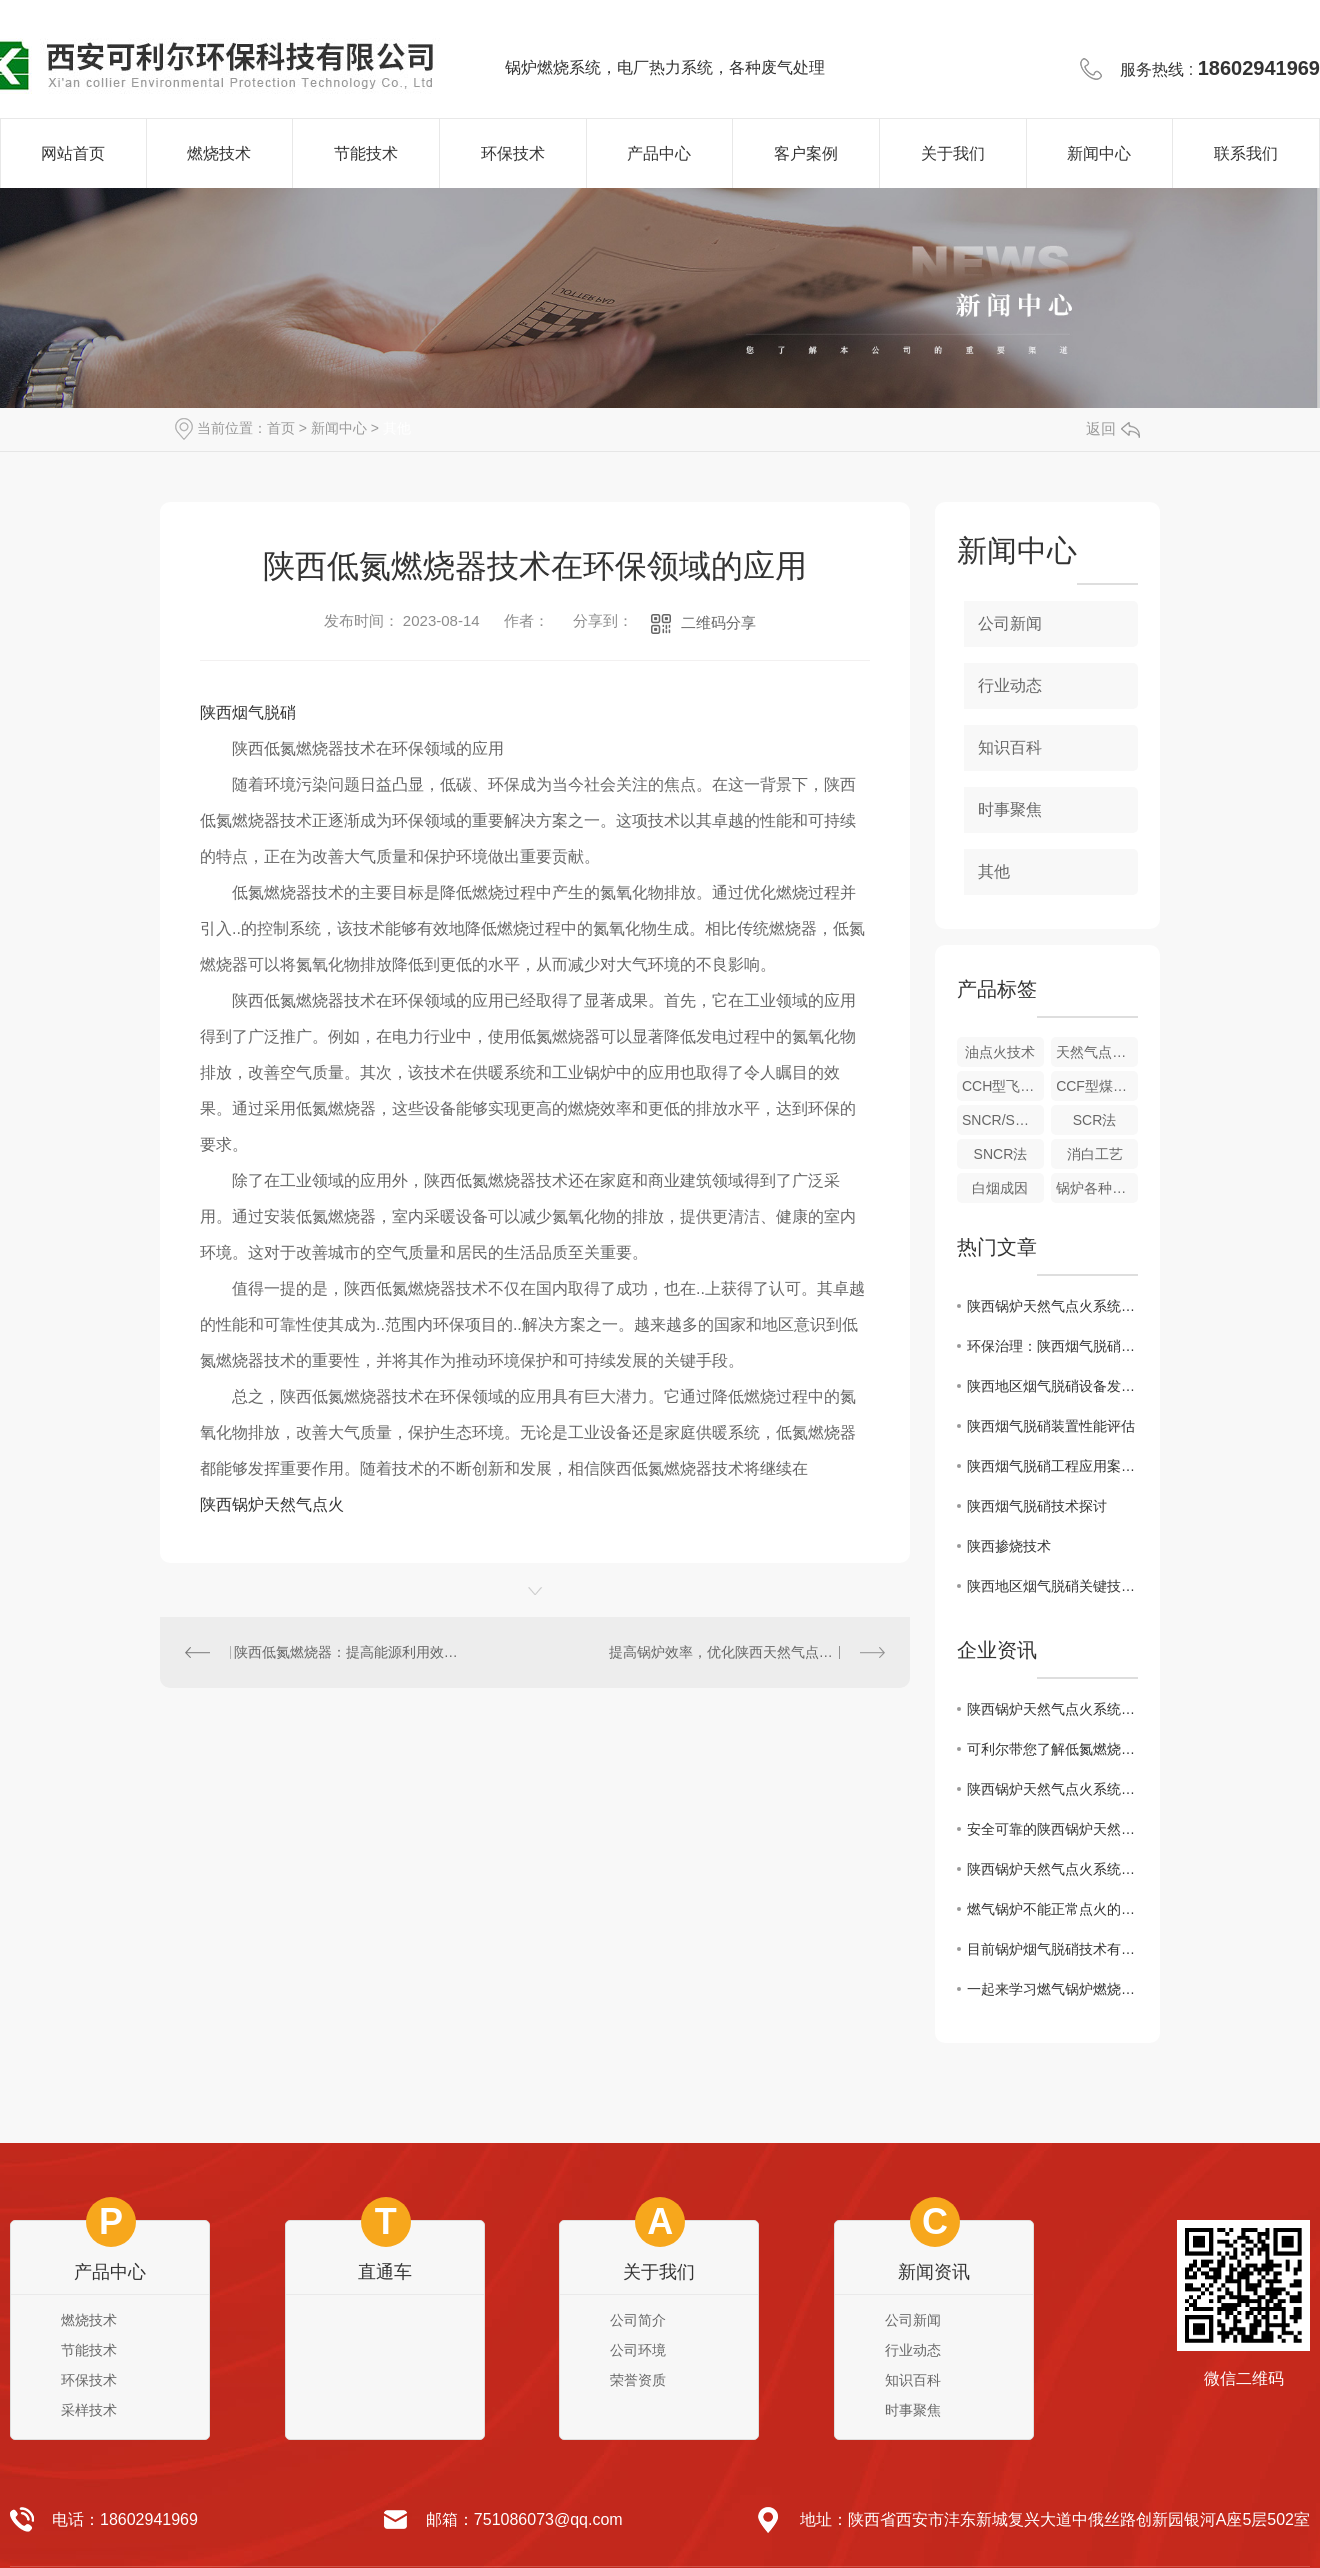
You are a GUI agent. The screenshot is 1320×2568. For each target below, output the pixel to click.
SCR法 (1095, 1120)
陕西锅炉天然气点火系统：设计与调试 (1052, 1789)
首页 (281, 428)
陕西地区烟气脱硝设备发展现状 (1052, 1386)
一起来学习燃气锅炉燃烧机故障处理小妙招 (1052, 1989)
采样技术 (89, 2410)
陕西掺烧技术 (1009, 1546)
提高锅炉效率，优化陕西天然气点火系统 (735, 1652)
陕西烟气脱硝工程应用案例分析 (1052, 1466)
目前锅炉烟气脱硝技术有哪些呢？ (1052, 1949)
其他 (397, 428)
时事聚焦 (1010, 809)
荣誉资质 (638, 2380)
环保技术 (513, 153)
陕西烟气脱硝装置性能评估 (1051, 1426)
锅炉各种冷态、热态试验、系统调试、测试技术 (1097, 1188)
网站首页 (73, 153)
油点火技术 (1000, 1052)
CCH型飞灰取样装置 (1003, 1086)
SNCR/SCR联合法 (1003, 1120)
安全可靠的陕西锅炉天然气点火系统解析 (1052, 1829)
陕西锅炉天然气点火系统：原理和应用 (1052, 1869)
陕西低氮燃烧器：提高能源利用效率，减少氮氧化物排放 (348, 1652)
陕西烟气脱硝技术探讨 (1037, 1506)
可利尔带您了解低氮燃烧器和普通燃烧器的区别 (1052, 1749)
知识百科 (1010, 747)
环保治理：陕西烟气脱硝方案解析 (1052, 1346)
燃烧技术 (219, 153)
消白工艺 (1095, 1154)
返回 (1113, 428)
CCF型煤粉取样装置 (1097, 1086)
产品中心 (659, 153)
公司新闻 (1010, 623)
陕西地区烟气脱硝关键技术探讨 (1052, 1586)
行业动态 (1010, 685)
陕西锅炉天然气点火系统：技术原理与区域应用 (1052, 1306)
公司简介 (638, 2320)
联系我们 (1246, 153)
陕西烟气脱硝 (248, 712)
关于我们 (953, 153)
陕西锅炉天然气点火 (272, 1504)
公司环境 (638, 2350)
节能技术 (366, 153)
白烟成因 (1000, 1188)
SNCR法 (1001, 1154)
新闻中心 (1099, 153)
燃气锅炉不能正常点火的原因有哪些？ (1052, 1909)
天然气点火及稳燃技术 (1097, 1052)
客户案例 (806, 153)
